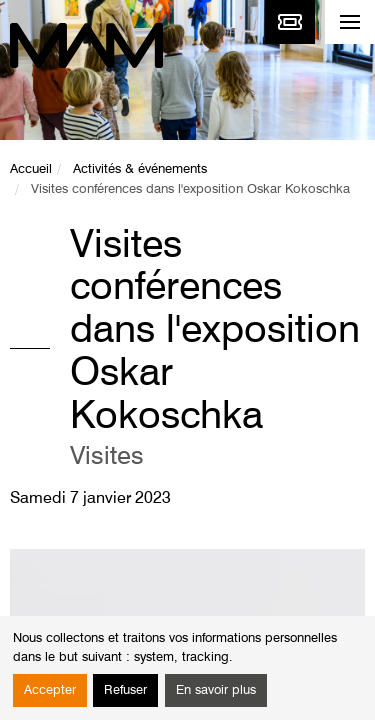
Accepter (50, 690)
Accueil (31, 169)
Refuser (125, 690)
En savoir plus (216, 690)
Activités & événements (140, 169)
